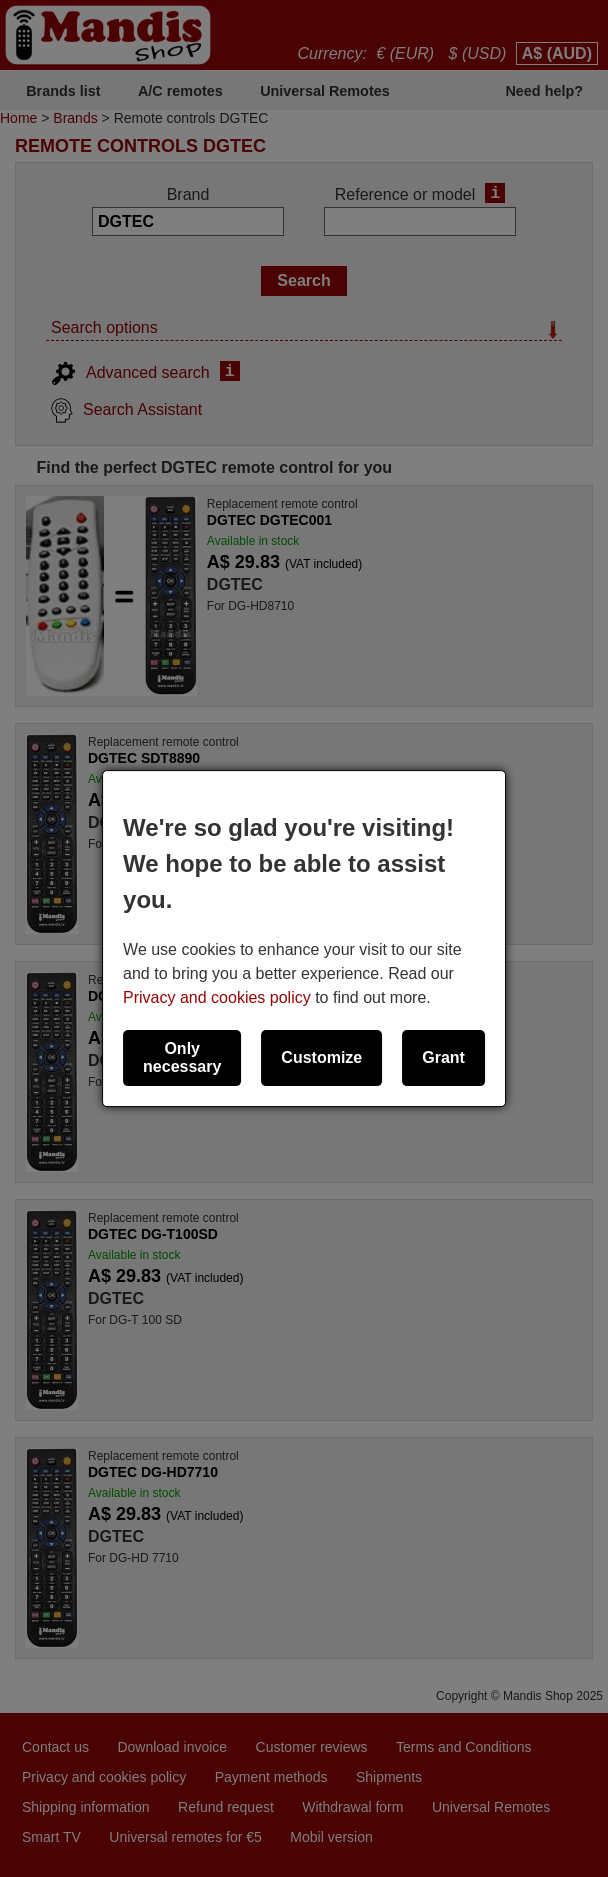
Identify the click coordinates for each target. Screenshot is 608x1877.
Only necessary (182, 1057)
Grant (443, 1057)
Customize (321, 1057)
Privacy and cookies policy (217, 997)
